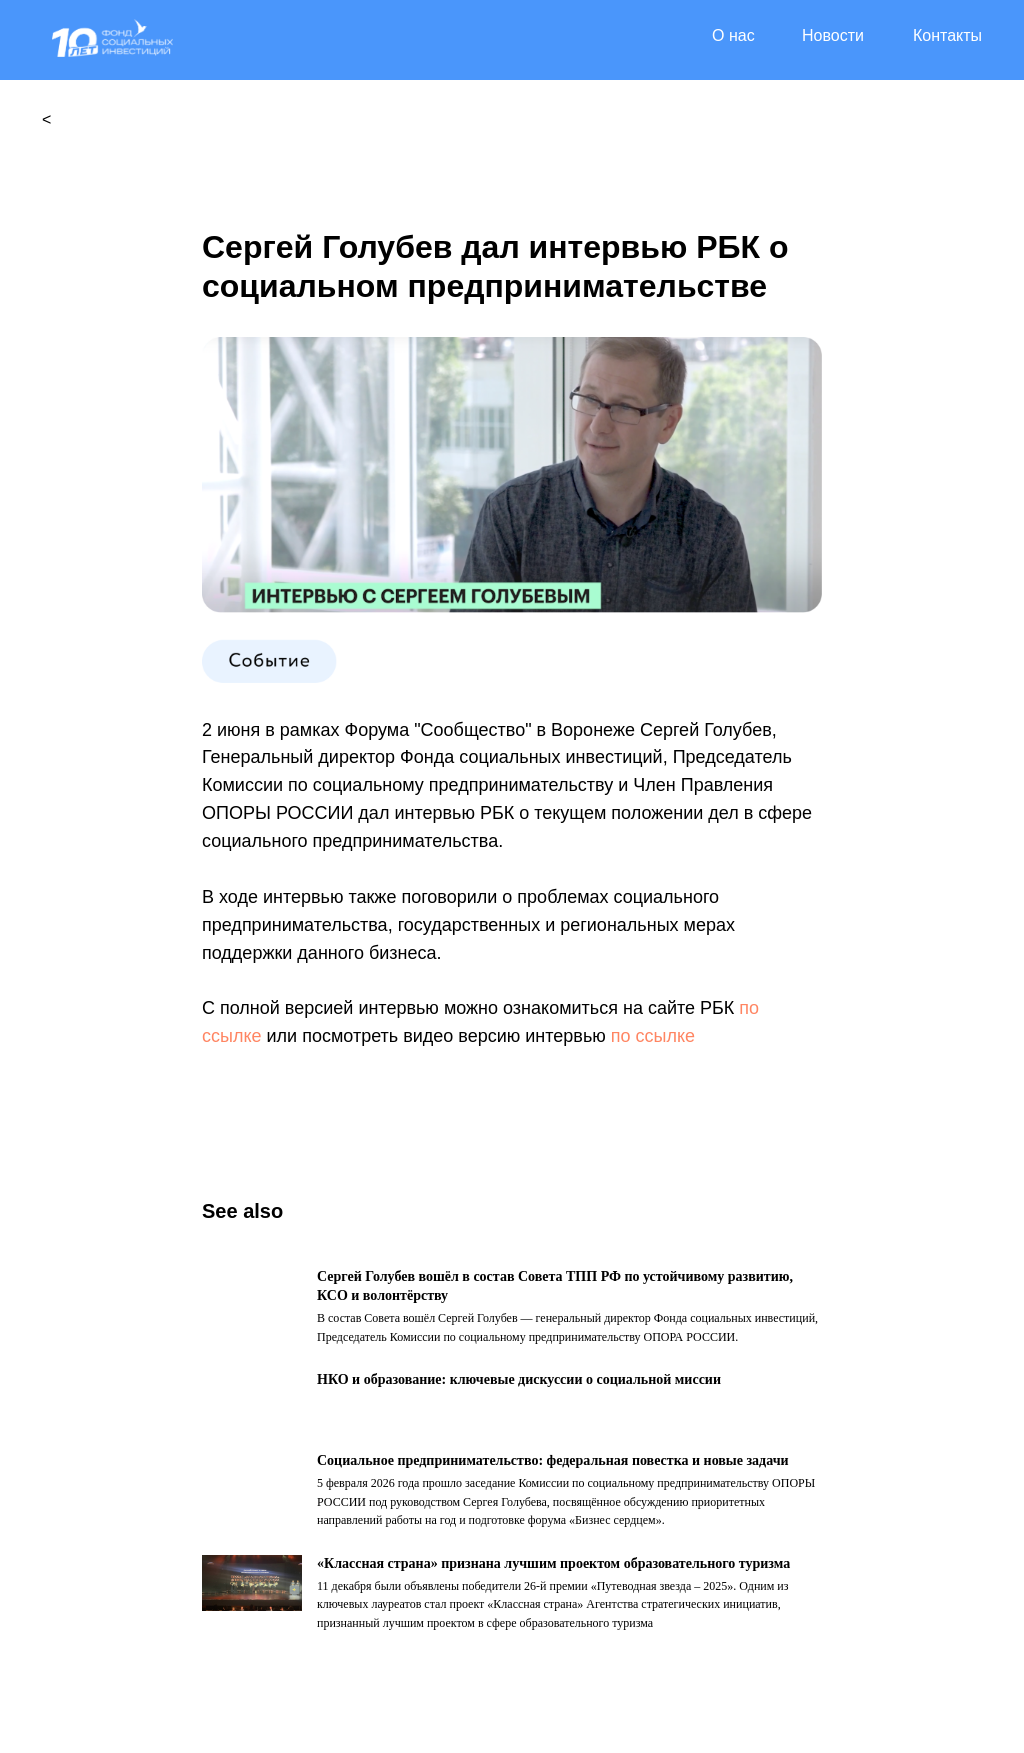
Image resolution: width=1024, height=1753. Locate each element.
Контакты (947, 35)
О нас (733, 35)
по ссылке (653, 1036)
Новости (833, 35)
